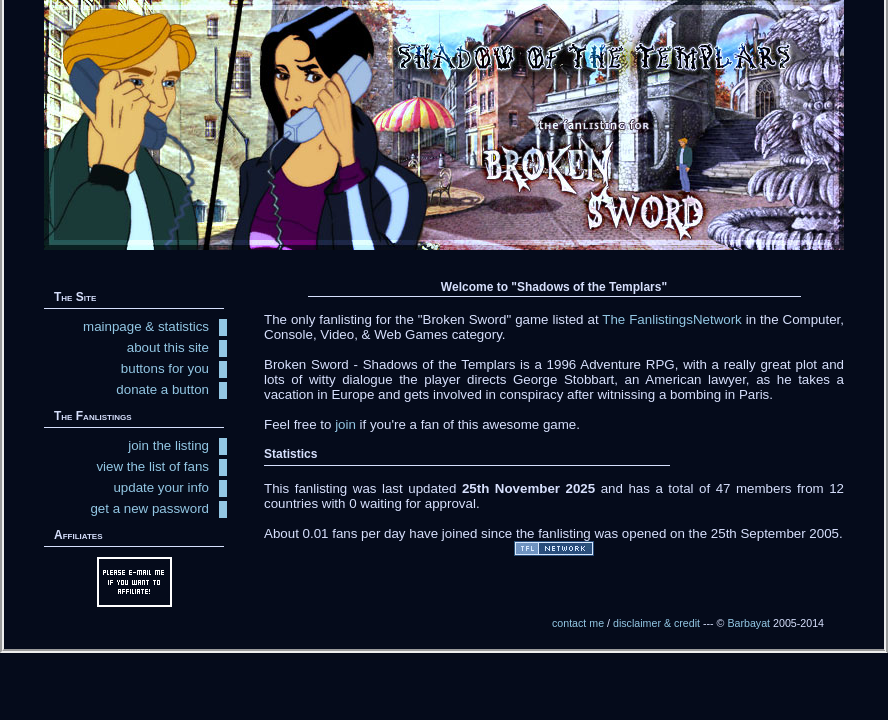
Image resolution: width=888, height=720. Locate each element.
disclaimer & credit (656, 623)
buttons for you (165, 368)
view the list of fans (152, 466)
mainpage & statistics (146, 326)
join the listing (168, 445)
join (345, 424)
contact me (578, 623)
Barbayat (748, 623)
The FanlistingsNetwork (672, 319)
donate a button (162, 389)
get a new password (149, 508)
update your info (161, 487)
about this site (168, 347)
